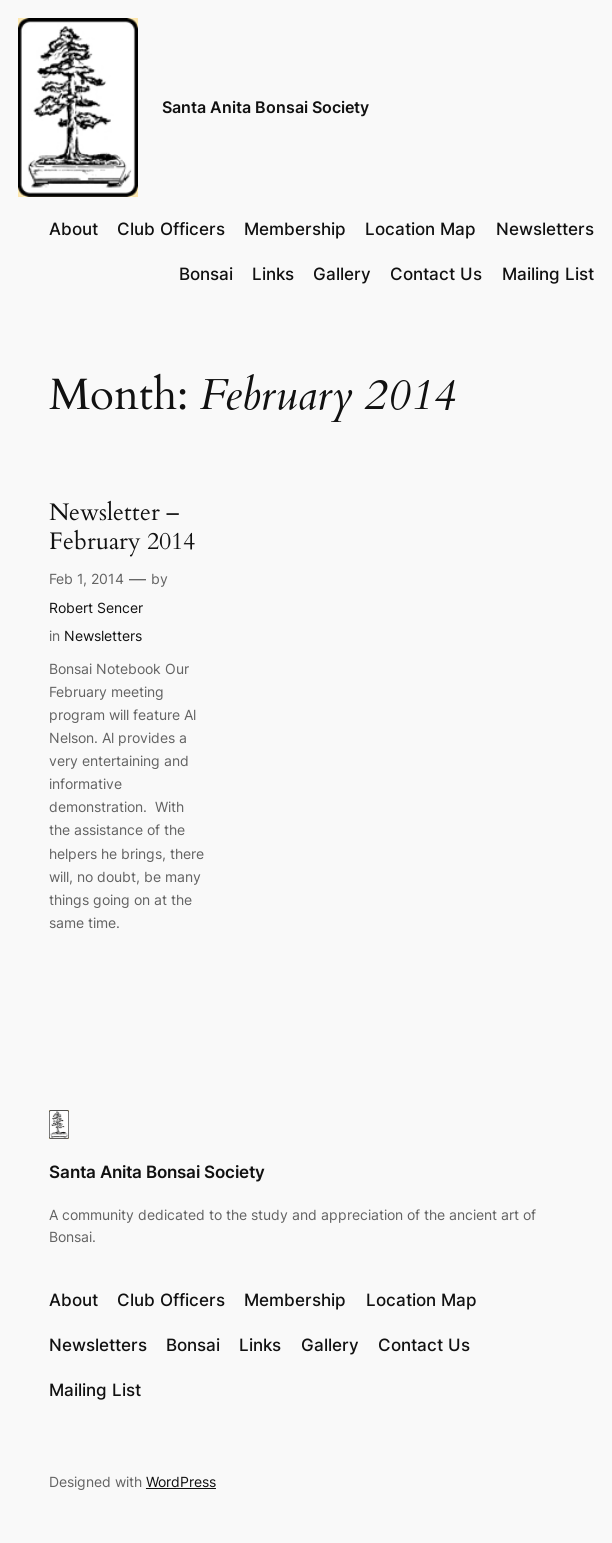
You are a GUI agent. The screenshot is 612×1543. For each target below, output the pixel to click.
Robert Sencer (96, 607)
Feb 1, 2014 (86, 578)
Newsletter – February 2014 (122, 527)
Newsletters (103, 635)
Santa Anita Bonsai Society (265, 107)
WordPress (181, 1481)
